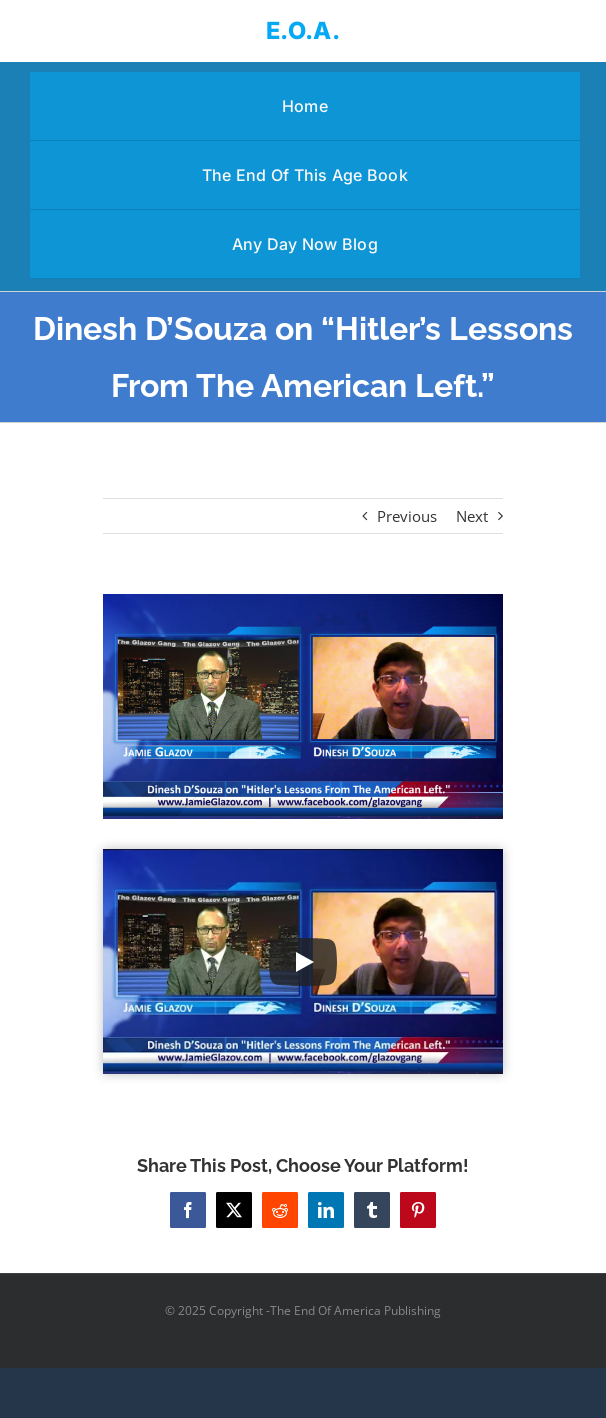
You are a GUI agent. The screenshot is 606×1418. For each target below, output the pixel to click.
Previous (407, 516)
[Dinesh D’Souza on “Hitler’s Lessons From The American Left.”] (303, 706)
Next (472, 516)
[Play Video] (303, 962)
